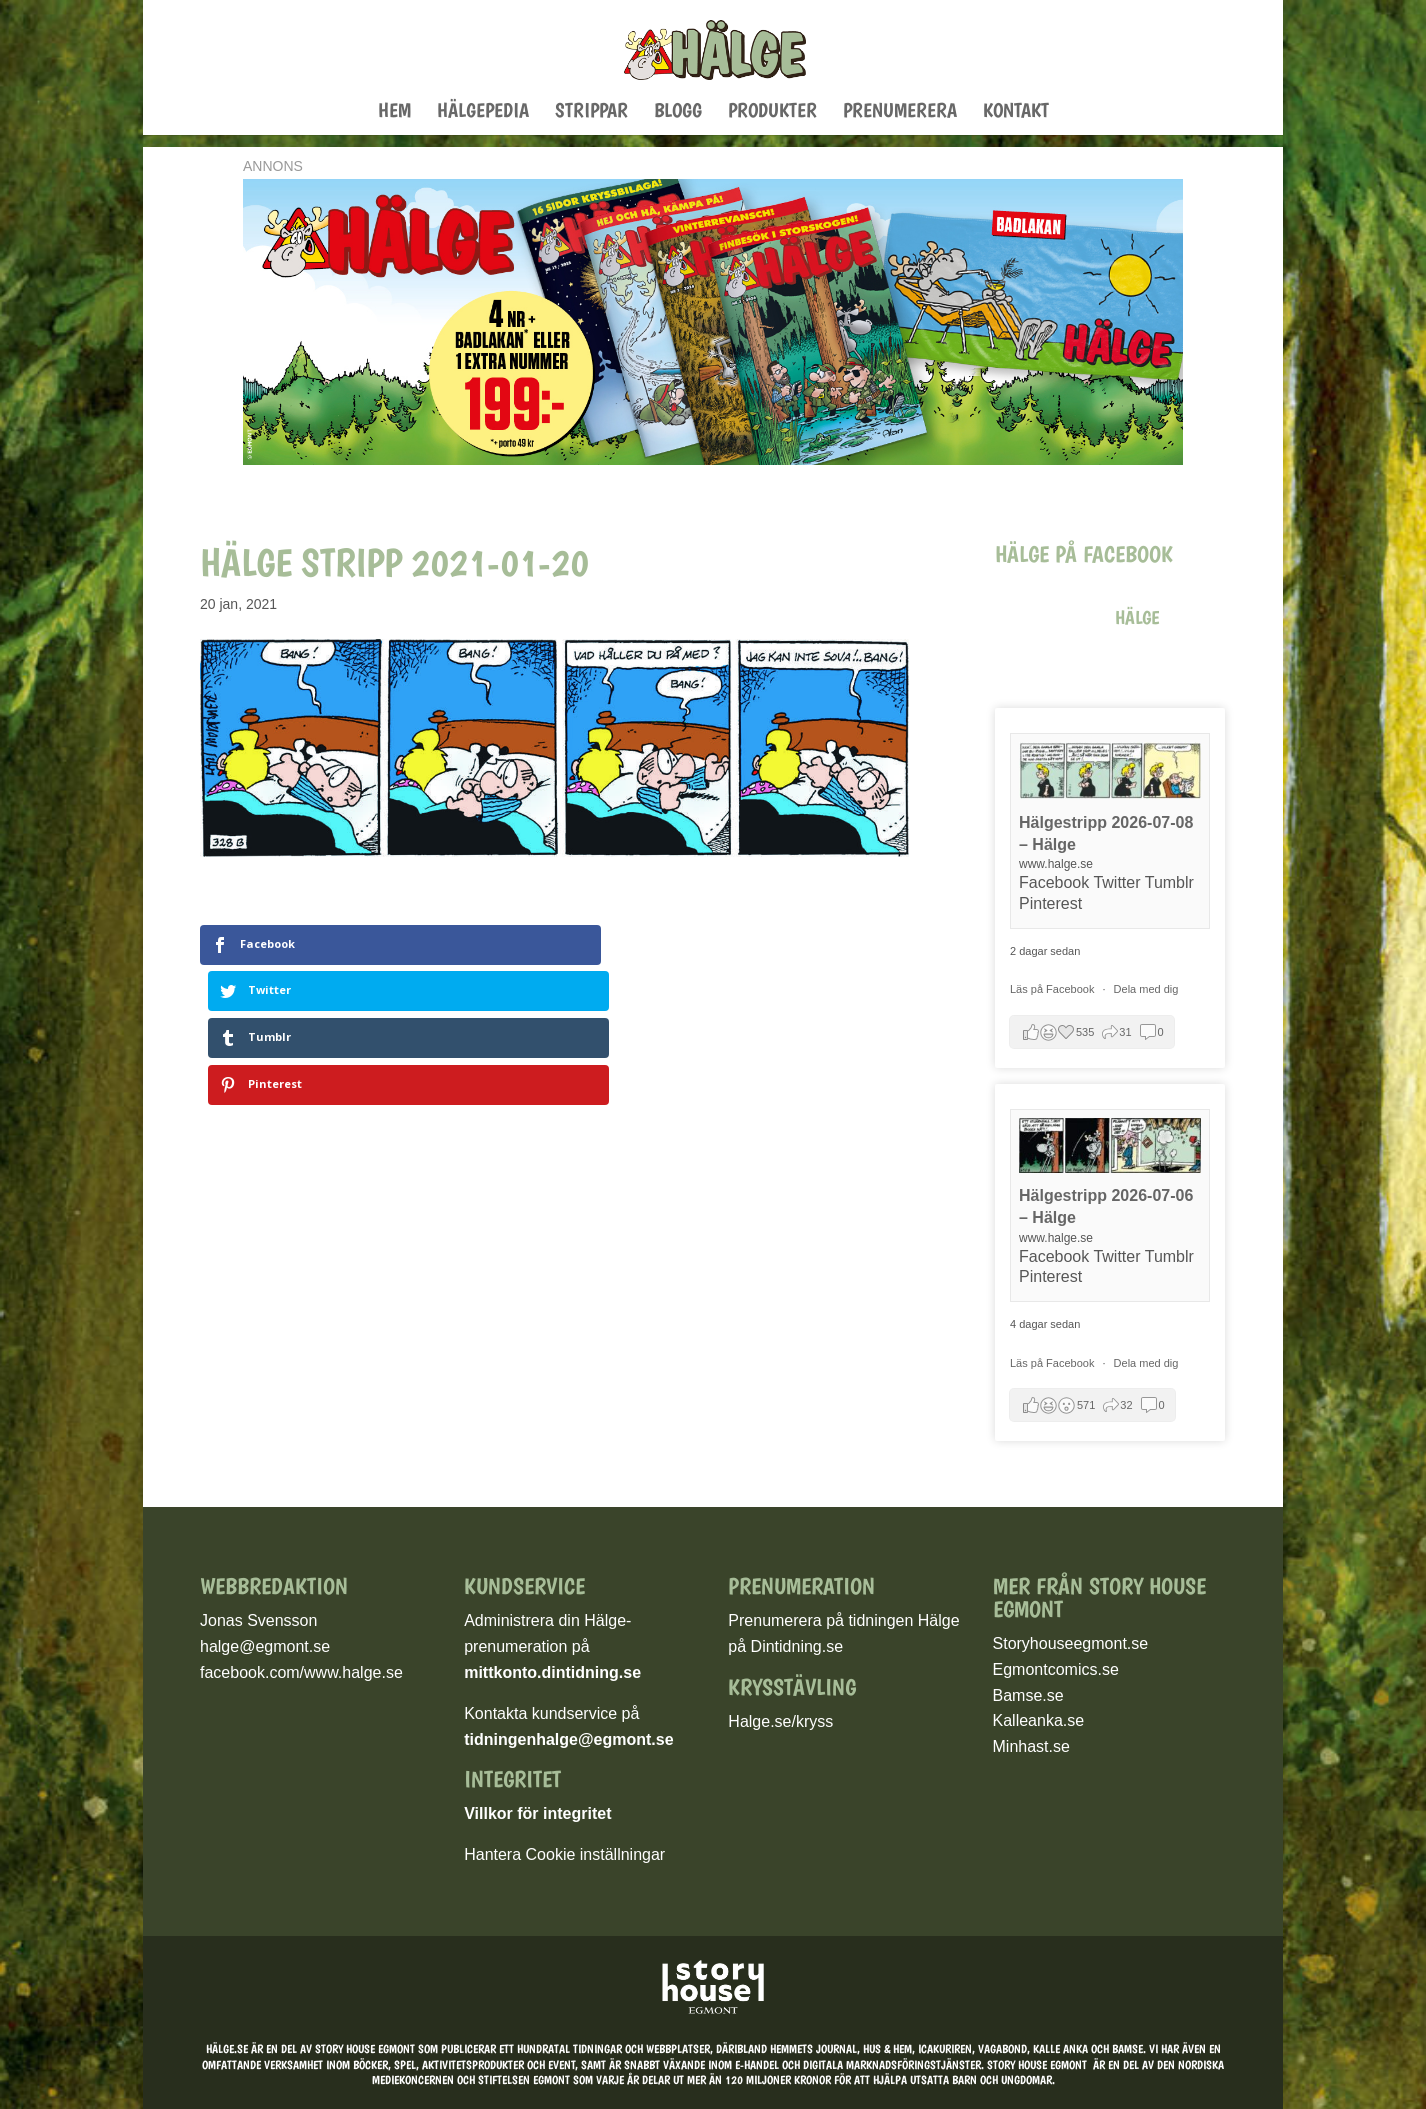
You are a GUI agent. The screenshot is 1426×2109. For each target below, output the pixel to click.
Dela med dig (1146, 989)
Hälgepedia (483, 112)
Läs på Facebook (1053, 989)
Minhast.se (1031, 1746)
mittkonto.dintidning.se (552, 1672)
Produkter (772, 112)
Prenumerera (900, 112)
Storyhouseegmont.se (1071, 1643)
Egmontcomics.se (1056, 1669)
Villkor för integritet (537, 1813)
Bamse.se (1028, 1695)
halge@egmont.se (265, 1646)
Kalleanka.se (1039, 1720)
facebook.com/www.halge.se (301, 1672)
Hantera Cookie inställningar (564, 1854)
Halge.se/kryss (780, 1721)
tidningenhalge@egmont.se (568, 1739)
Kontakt (1016, 112)
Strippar (591, 112)
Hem (394, 112)
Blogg (678, 112)
